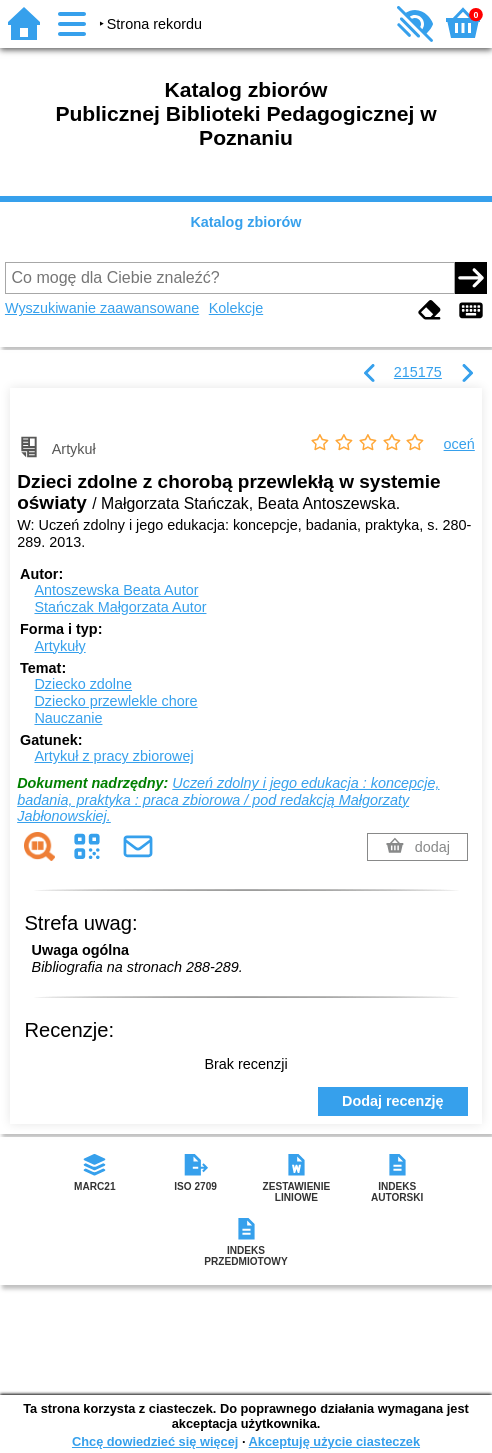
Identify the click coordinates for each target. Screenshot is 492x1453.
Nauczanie (68, 718)
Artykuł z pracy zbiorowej (113, 756)
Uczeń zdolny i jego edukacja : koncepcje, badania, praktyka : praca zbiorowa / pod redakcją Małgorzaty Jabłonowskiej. (228, 799)
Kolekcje (236, 308)
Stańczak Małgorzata (120, 607)
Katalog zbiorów (245, 222)
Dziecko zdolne (83, 684)
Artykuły (59, 646)
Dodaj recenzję (393, 1101)
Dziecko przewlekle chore (115, 701)
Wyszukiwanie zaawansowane (102, 308)
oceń (459, 444)
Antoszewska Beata (116, 590)
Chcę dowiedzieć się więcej (155, 1441)
